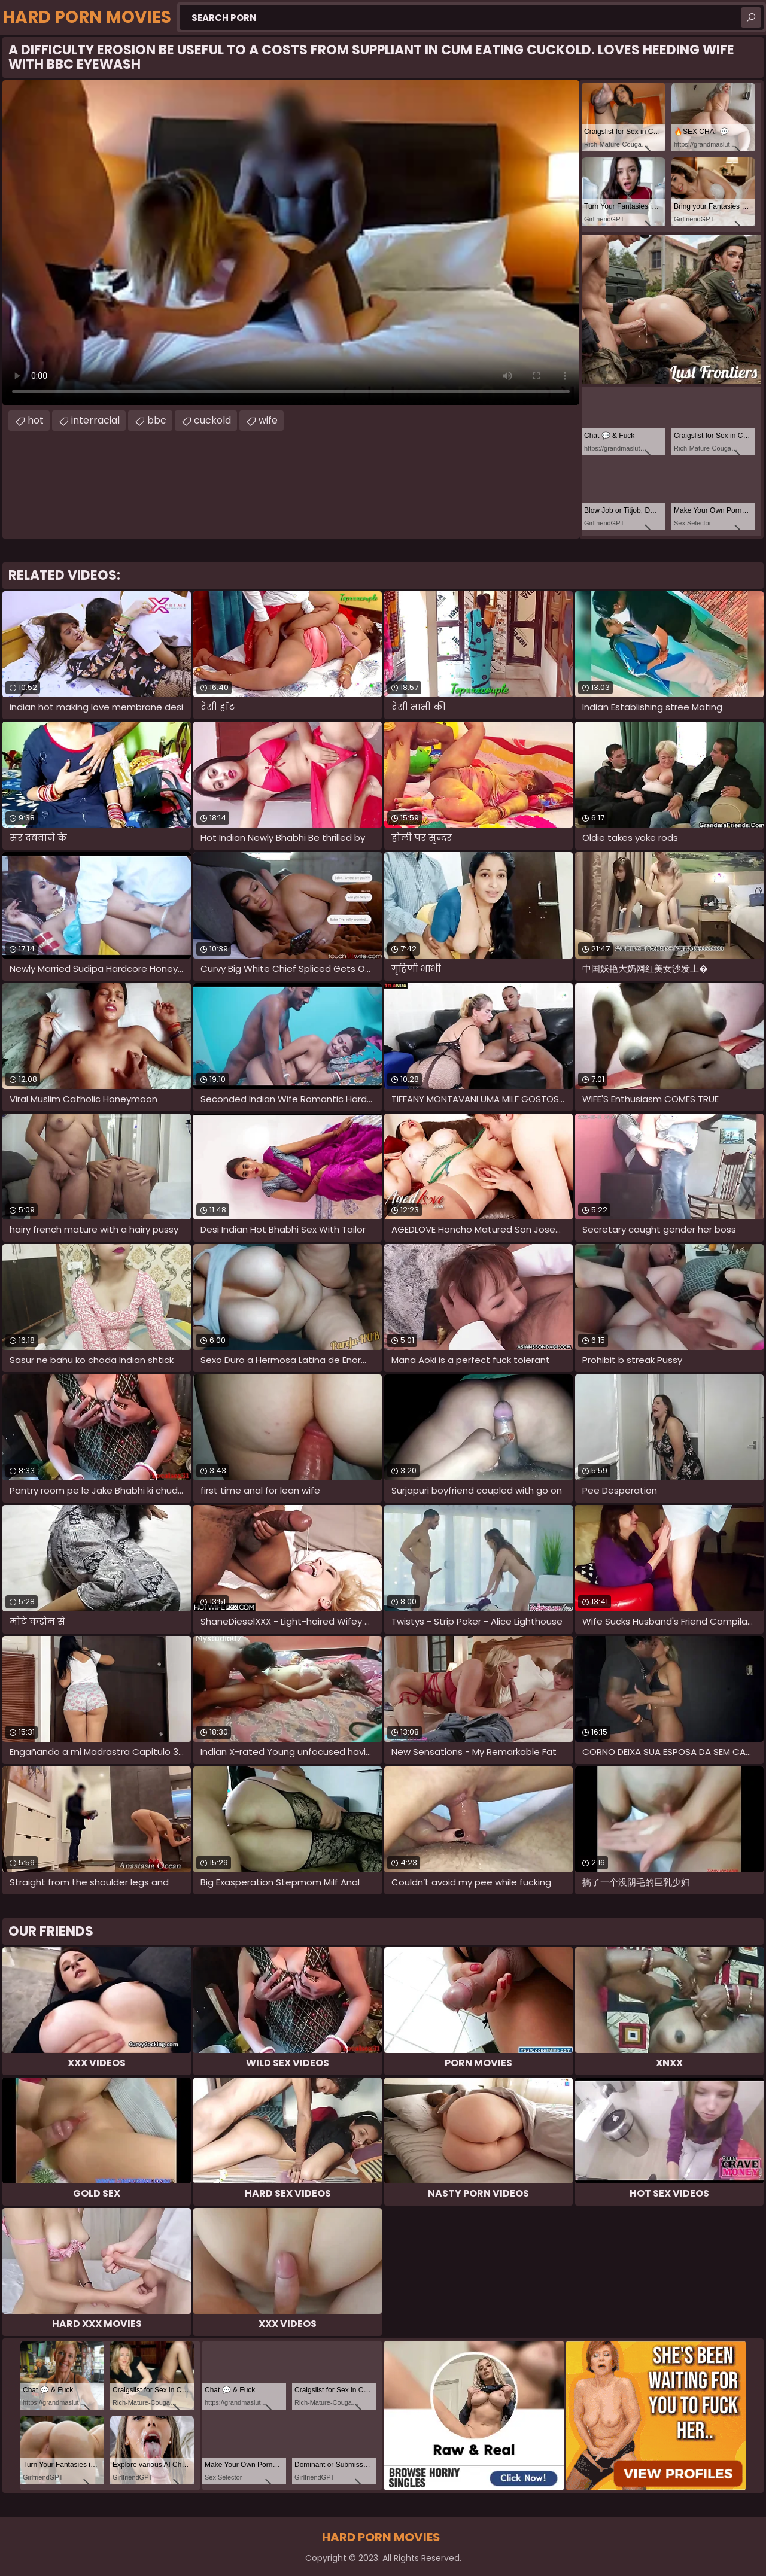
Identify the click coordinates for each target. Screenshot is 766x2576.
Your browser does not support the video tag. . (290, 242)
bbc (156, 420)
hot (36, 420)
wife (268, 420)
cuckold (212, 420)
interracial (95, 420)
